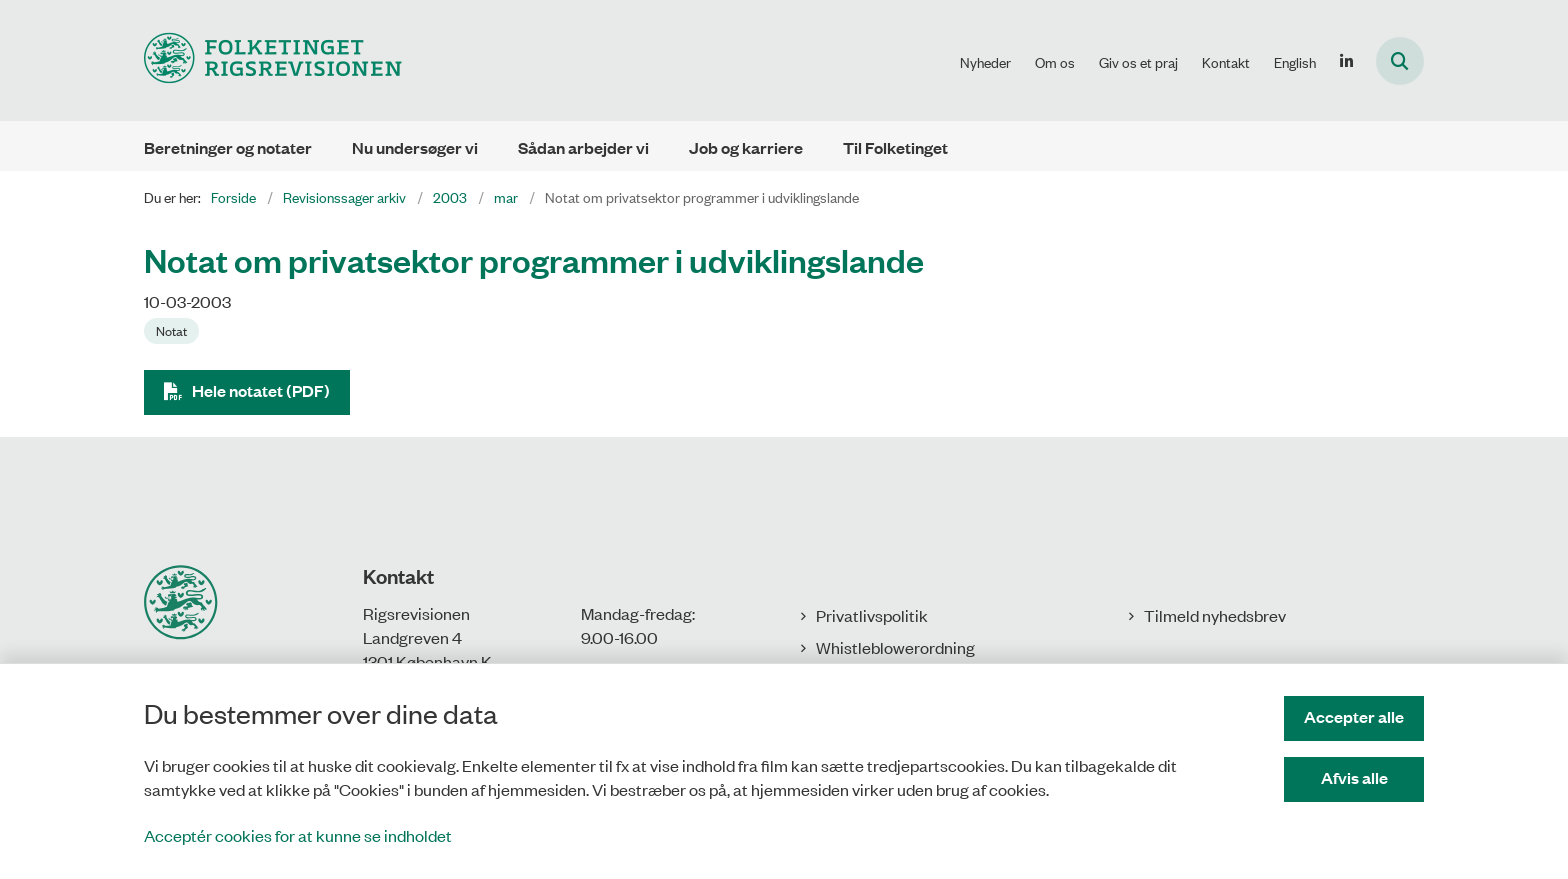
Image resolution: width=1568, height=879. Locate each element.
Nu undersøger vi (415, 147)
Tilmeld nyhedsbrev (1215, 615)
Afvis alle (1354, 777)
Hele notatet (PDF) (261, 390)
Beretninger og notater (228, 147)
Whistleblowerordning (895, 647)
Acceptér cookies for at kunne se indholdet (298, 835)
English (1295, 62)
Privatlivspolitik (872, 615)
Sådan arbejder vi (583, 147)
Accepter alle (1354, 716)
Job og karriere (746, 147)
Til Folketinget (895, 147)
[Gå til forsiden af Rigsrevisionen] (273, 60)
